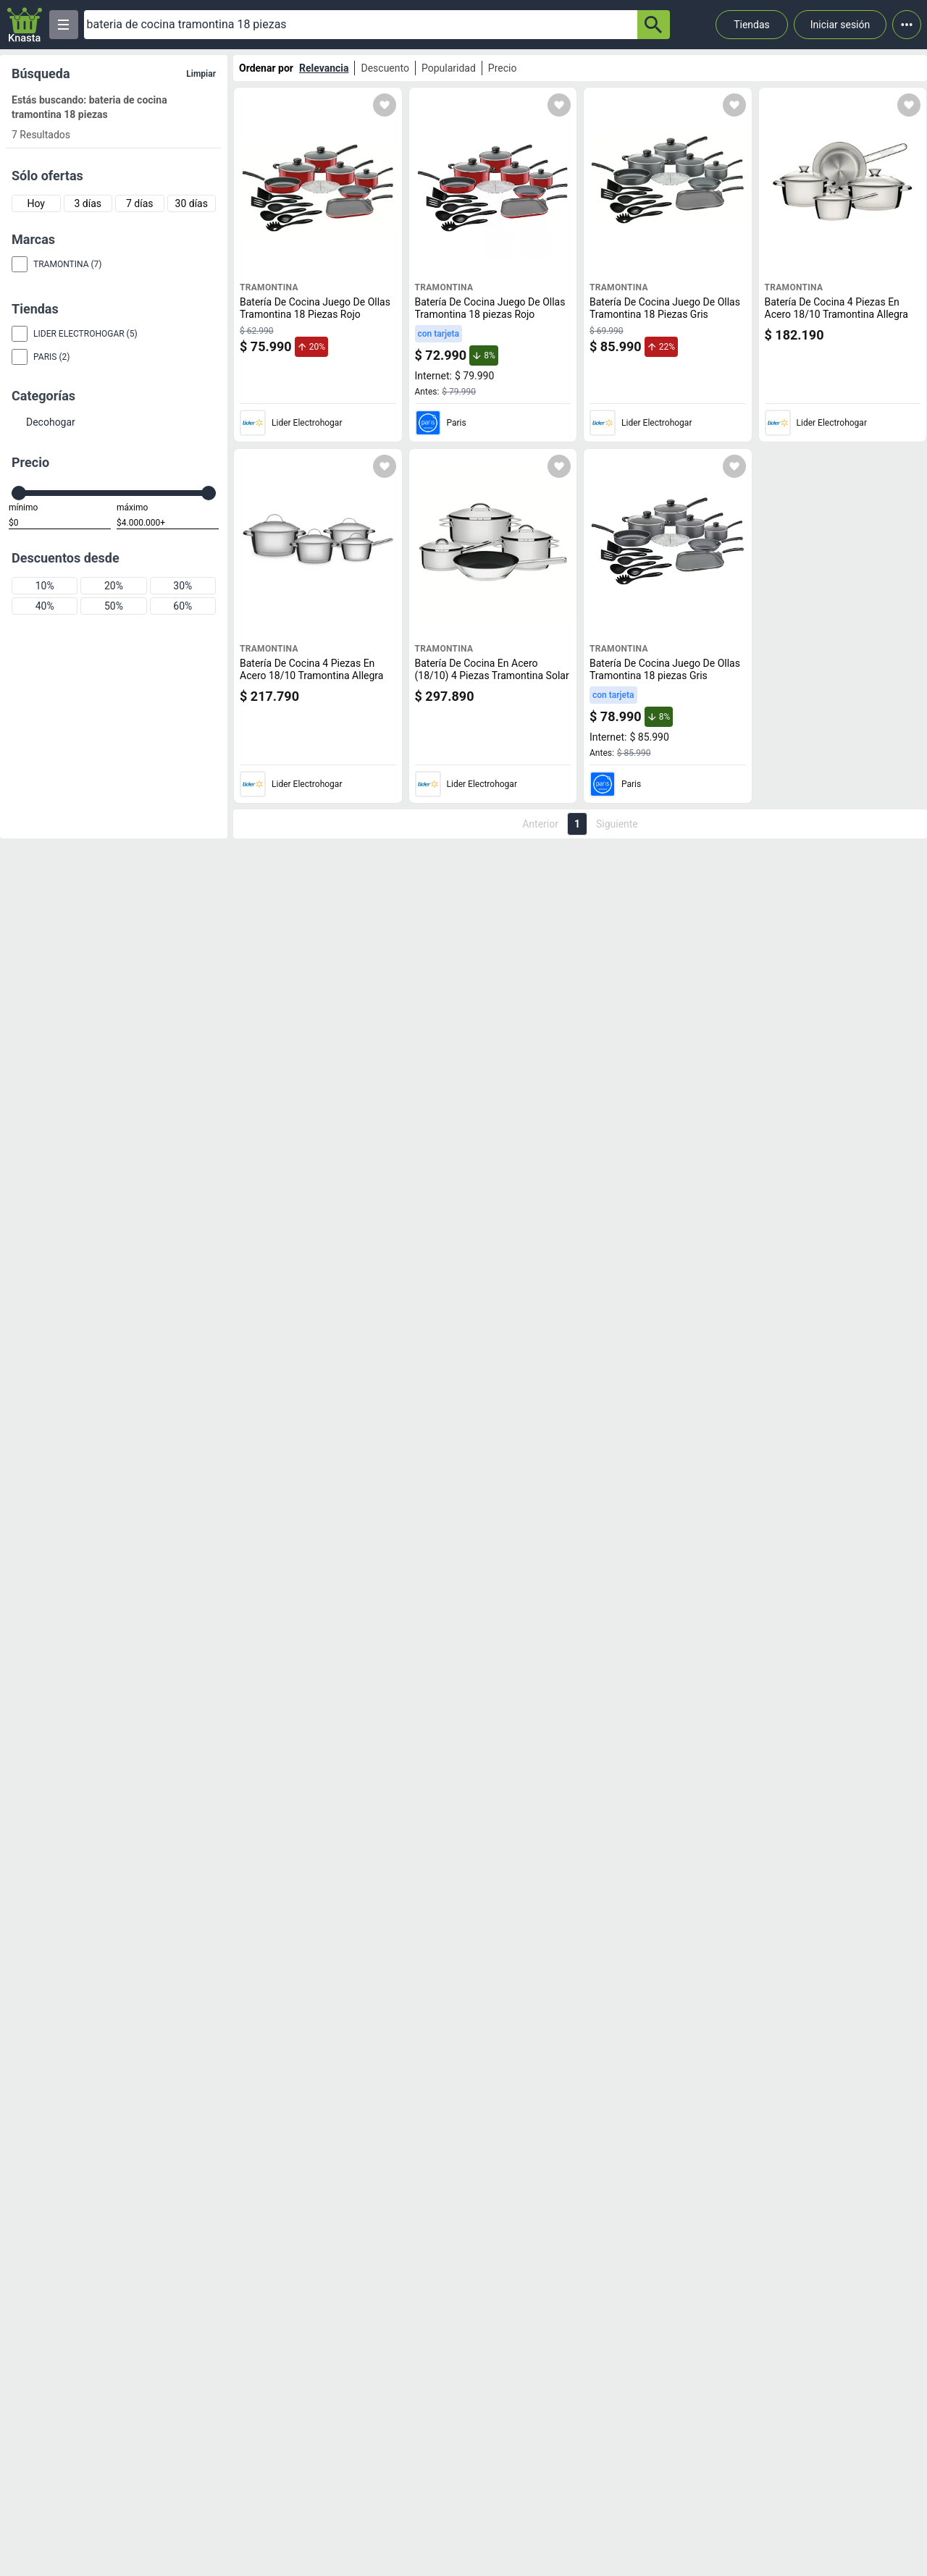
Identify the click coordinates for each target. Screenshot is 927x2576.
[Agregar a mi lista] (384, 105)
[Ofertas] (360, 24)
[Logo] (24, 24)
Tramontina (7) (67, 264)
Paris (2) (51, 357)
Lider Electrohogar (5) (85, 334)
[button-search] (653, 24)
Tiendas (752, 24)
